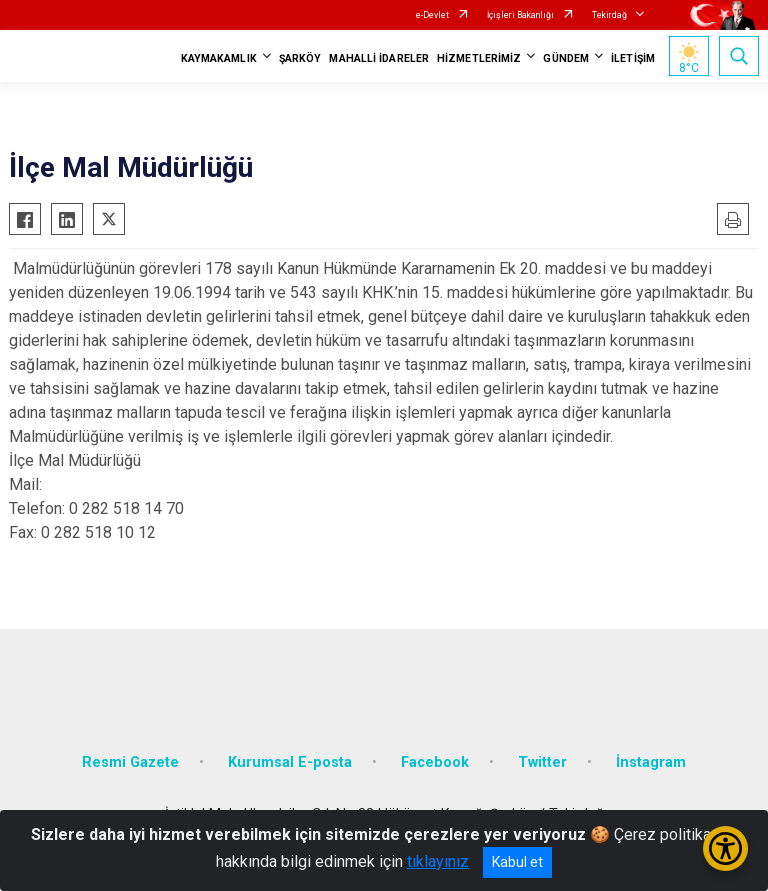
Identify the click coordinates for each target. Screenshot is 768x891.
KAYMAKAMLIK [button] (219, 58)
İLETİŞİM (633, 58)
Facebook (435, 762)
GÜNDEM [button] (566, 58)
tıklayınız (438, 861)
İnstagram (651, 762)
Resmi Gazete (130, 762)
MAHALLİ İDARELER (379, 58)
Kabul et (517, 862)
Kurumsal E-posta (290, 762)
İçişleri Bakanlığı (520, 15)
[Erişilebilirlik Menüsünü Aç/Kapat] (725, 848)
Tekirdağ (609, 15)
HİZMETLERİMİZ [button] (479, 58)
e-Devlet (432, 15)
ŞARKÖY (300, 58)
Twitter (542, 762)
